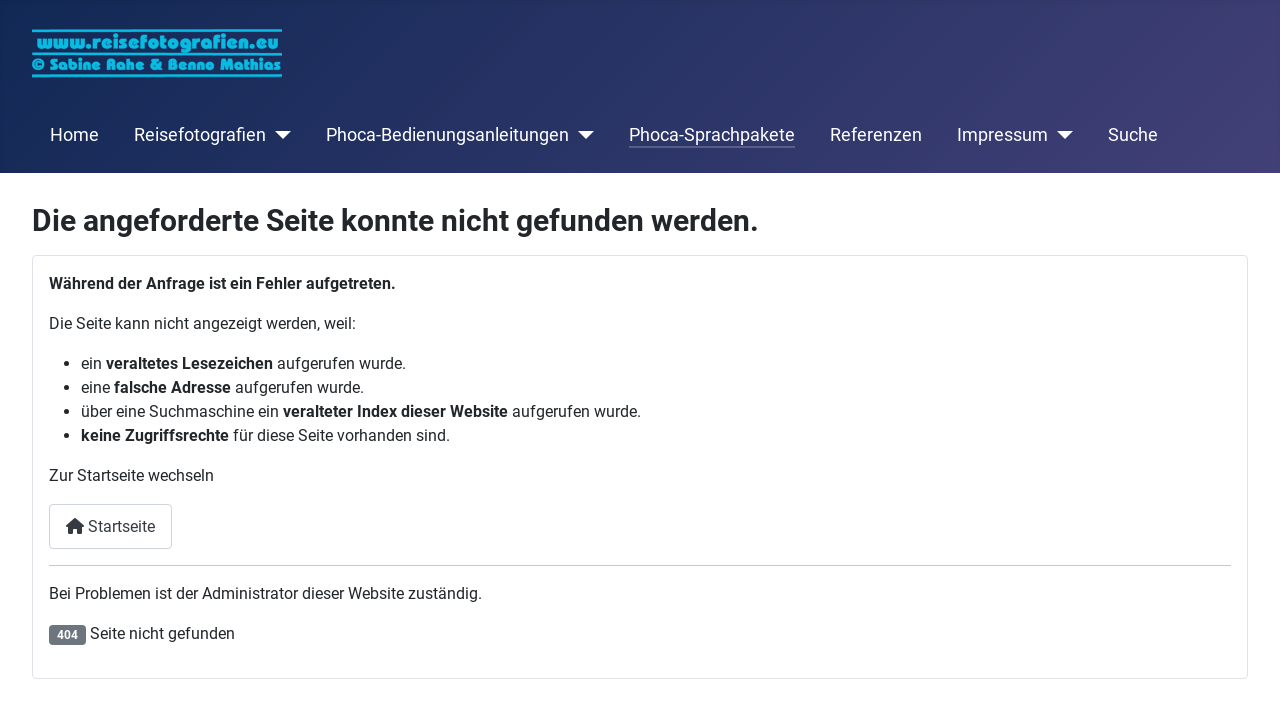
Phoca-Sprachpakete (712, 135)
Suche (1133, 135)
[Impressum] (1060, 135)
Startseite (110, 526)
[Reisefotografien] (278, 135)
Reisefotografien (200, 135)
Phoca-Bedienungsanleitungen (447, 135)
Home (74, 135)
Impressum (1002, 135)
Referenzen (876, 135)
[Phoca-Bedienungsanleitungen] (581, 135)
